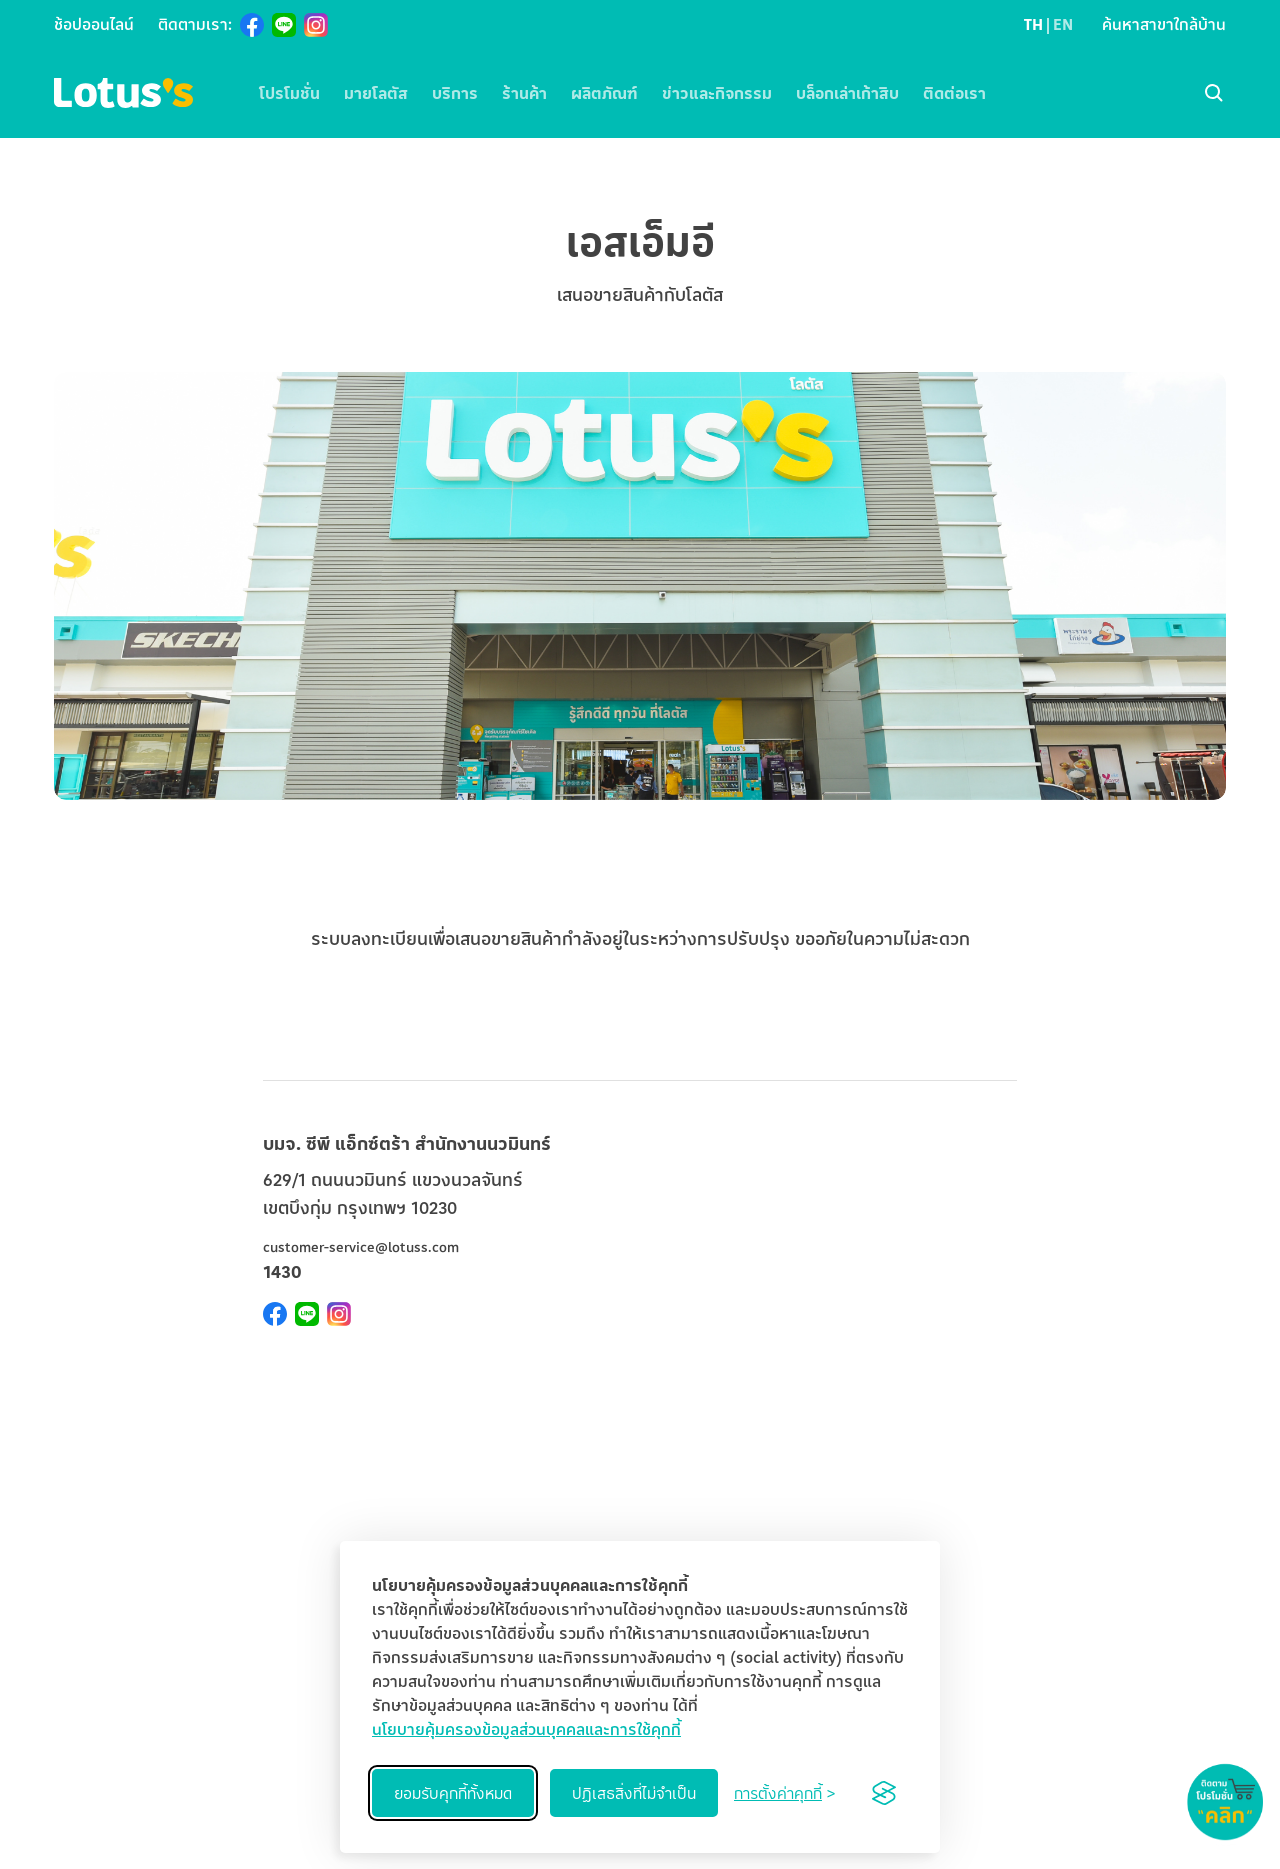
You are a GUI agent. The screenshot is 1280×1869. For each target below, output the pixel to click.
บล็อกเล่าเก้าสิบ (847, 93)
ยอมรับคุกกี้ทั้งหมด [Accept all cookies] (453, 1793)
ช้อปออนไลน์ (94, 24)
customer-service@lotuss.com (361, 1247)
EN (1063, 24)
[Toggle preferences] (784, 1793)
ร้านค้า (524, 93)
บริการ (455, 93)
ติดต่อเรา (954, 93)
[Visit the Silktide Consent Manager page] (884, 1793)
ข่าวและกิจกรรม (717, 93)
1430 (282, 1271)
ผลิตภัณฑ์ (604, 93)
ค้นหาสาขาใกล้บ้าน (1164, 24)
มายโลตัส (376, 93)
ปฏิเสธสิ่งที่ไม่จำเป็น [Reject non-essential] (634, 1793)
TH (1033, 24)
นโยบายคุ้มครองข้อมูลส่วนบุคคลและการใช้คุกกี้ (526, 1729)
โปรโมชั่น (289, 93)
